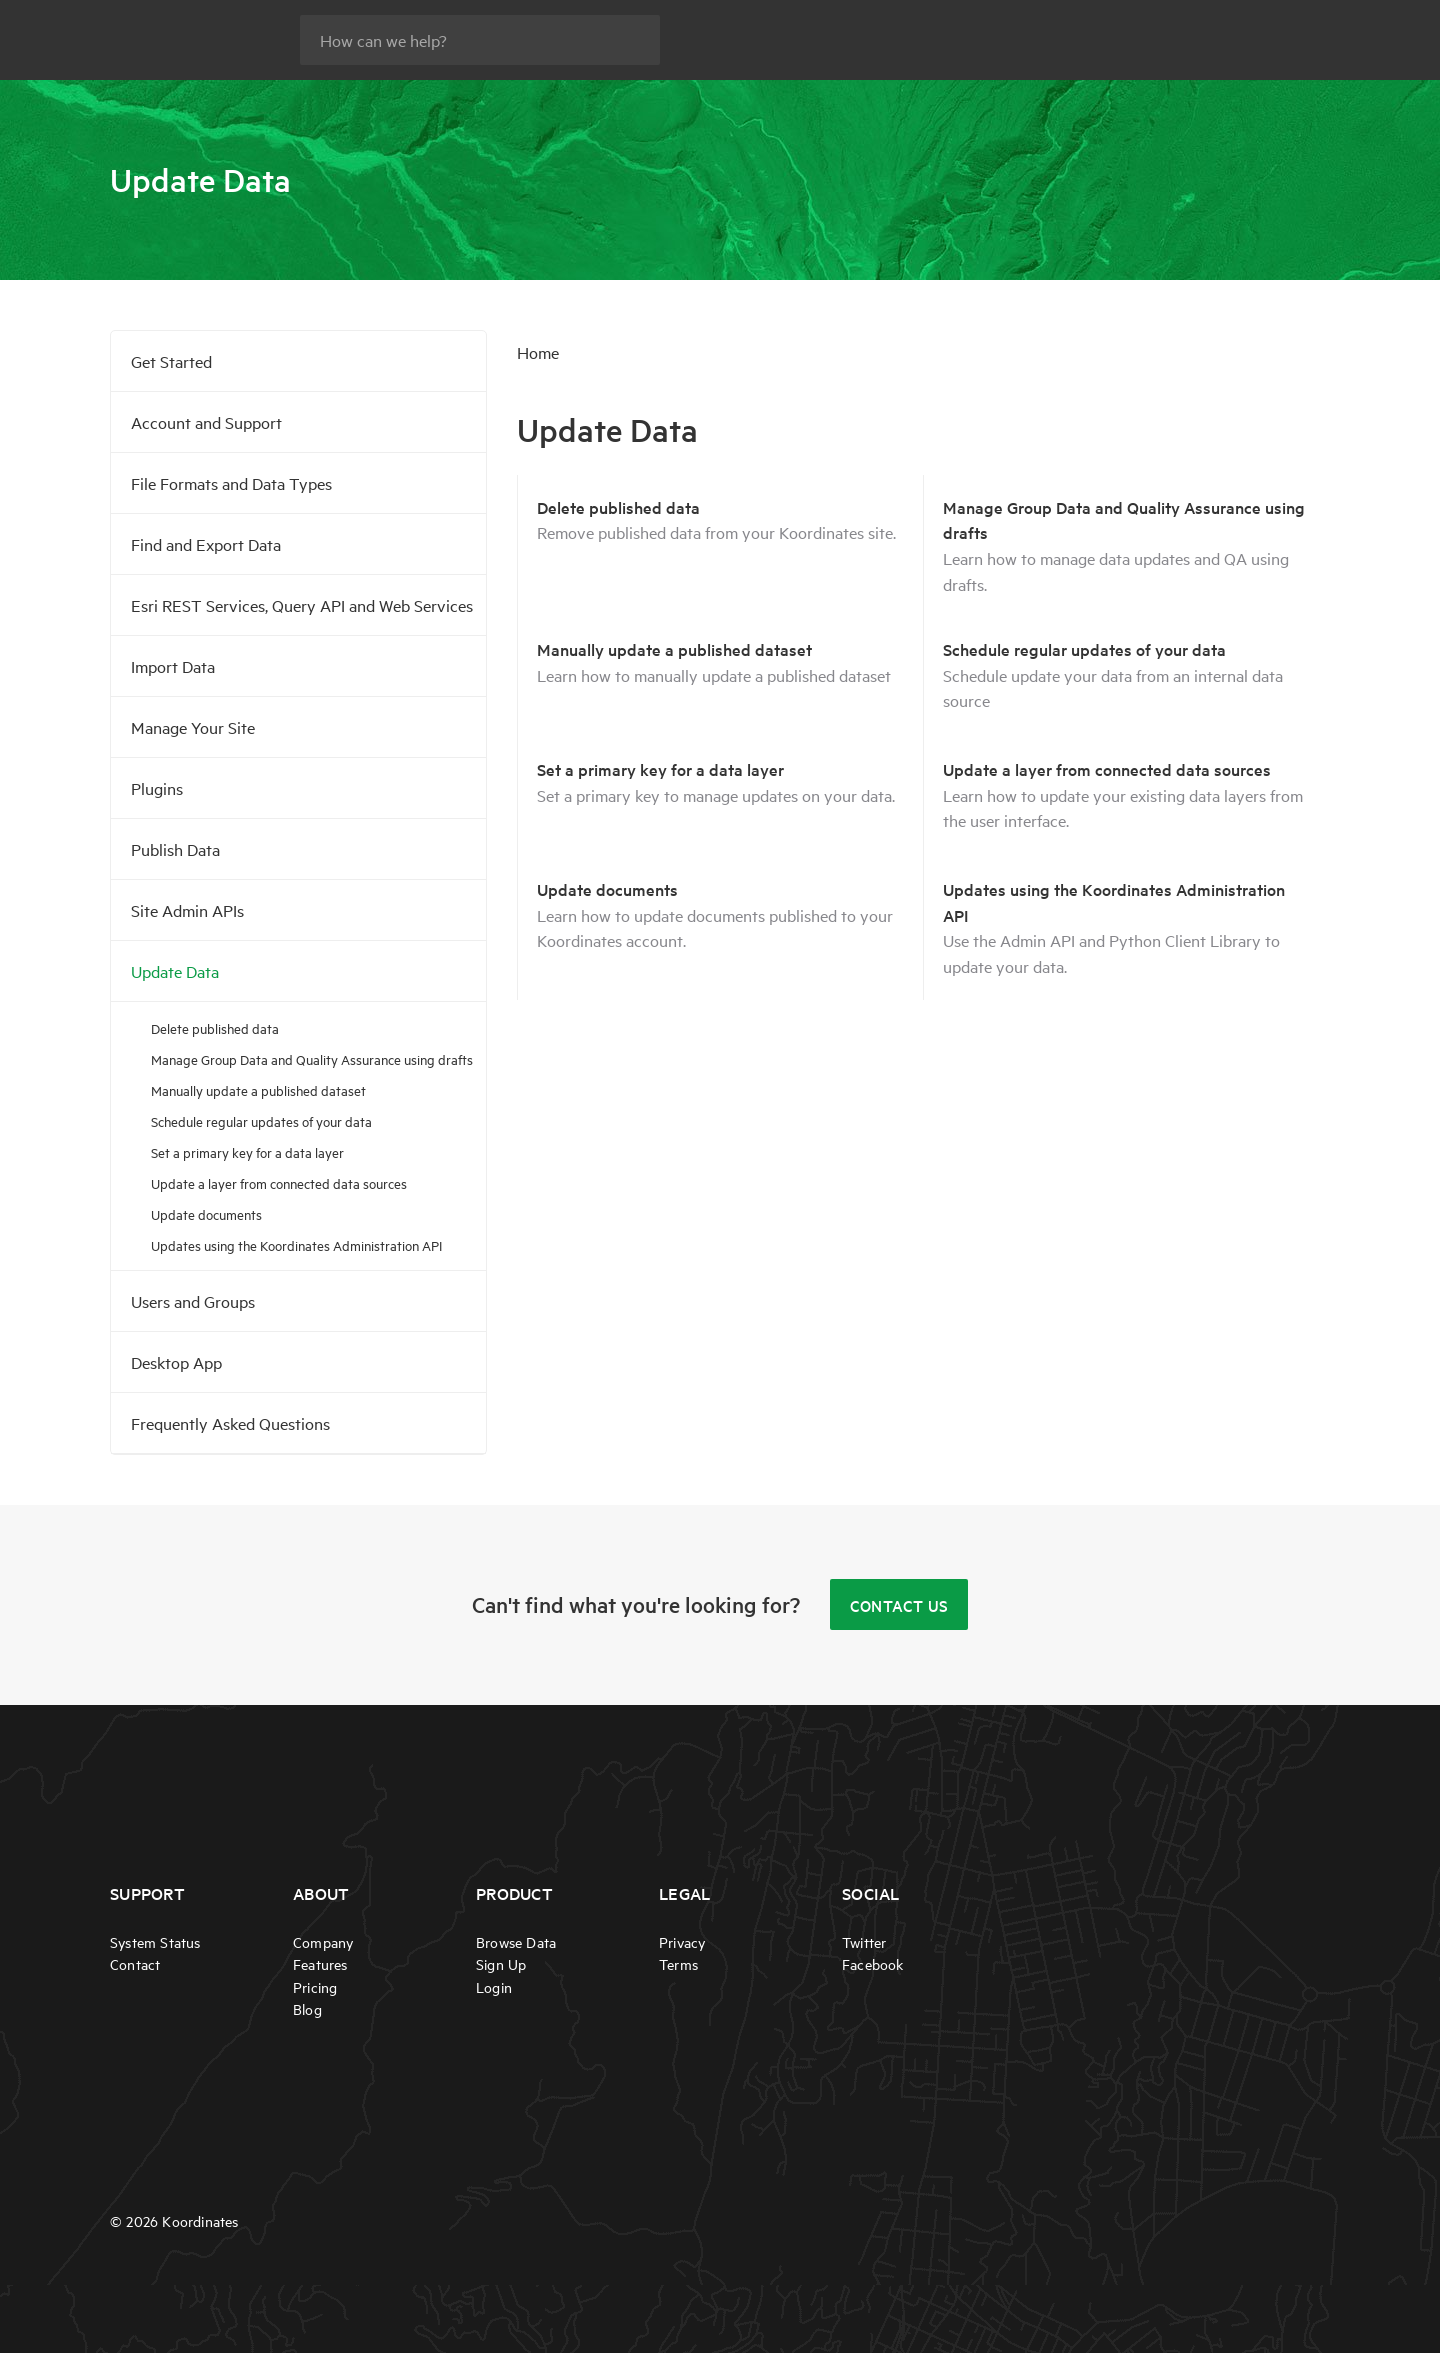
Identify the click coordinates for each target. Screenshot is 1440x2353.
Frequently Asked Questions (230, 1423)
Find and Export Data (206, 544)
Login (494, 1987)
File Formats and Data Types (231, 483)
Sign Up (501, 1965)
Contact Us (899, 1605)
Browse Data (516, 1942)
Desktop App (176, 1362)
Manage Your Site (193, 727)
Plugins (157, 788)
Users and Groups (193, 1301)
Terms (678, 1965)
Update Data (175, 971)
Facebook (873, 1965)
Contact (135, 1965)
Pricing (315, 1987)
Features (320, 1965)
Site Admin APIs (187, 910)
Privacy (682, 1942)
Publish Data (175, 849)
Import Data (173, 666)
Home (538, 352)
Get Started (171, 361)
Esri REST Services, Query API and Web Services (302, 605)
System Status (155, 1942)
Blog (307, 2009)
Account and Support (206, 422)
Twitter (864, 1942)
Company (323, 1942)
